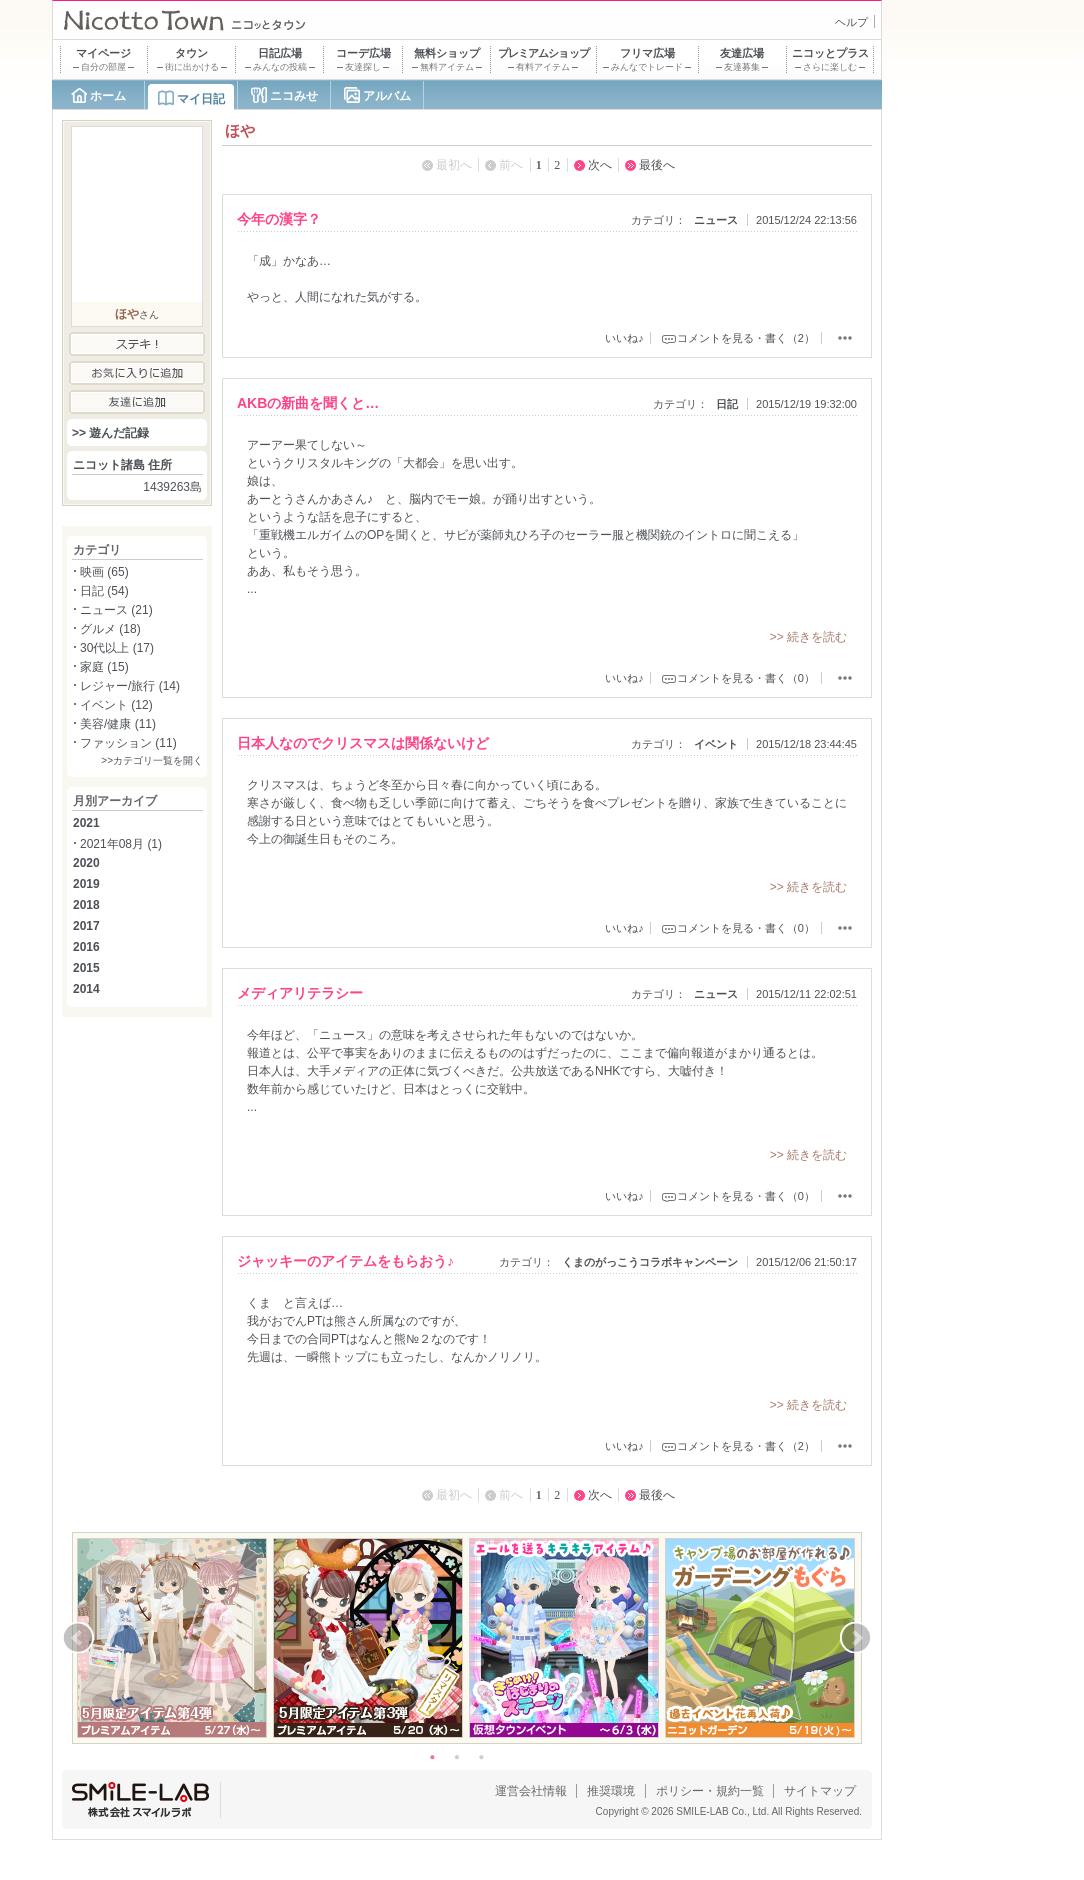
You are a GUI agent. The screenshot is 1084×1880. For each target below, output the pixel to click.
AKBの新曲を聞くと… (308, 403)
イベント (716, 744)
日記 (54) (104, 591)
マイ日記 (201, 99)
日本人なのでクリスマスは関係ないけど (363, 743)
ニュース (716, 220)
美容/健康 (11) (118, 724)
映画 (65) (104, 572)
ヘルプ (851, 22)
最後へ (657, 165)
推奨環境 (611, 1791)
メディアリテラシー (300, 993)
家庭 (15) (104, 667)
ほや (127, 314)
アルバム (387, 96)
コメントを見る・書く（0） (746, 678)
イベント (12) (116, 705)
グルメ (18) (110, 629)
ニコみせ (294, 96)
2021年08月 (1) (121, 844)
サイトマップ (820, 1791)
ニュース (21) (116, 610)
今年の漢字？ (279, 219)
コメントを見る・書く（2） (746, 338)
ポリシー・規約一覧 (710, 1791)
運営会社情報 (531, 1791)
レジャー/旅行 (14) (130, 686)
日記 (727, 404)
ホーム (108, 96)
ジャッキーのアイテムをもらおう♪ (345, 1261)
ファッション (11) (128, 743)
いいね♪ (624, 338)
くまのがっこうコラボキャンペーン (650, 1262)
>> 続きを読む (808, 637)
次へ (600, 165)
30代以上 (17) (117, 648)
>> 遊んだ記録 (110, 433)
